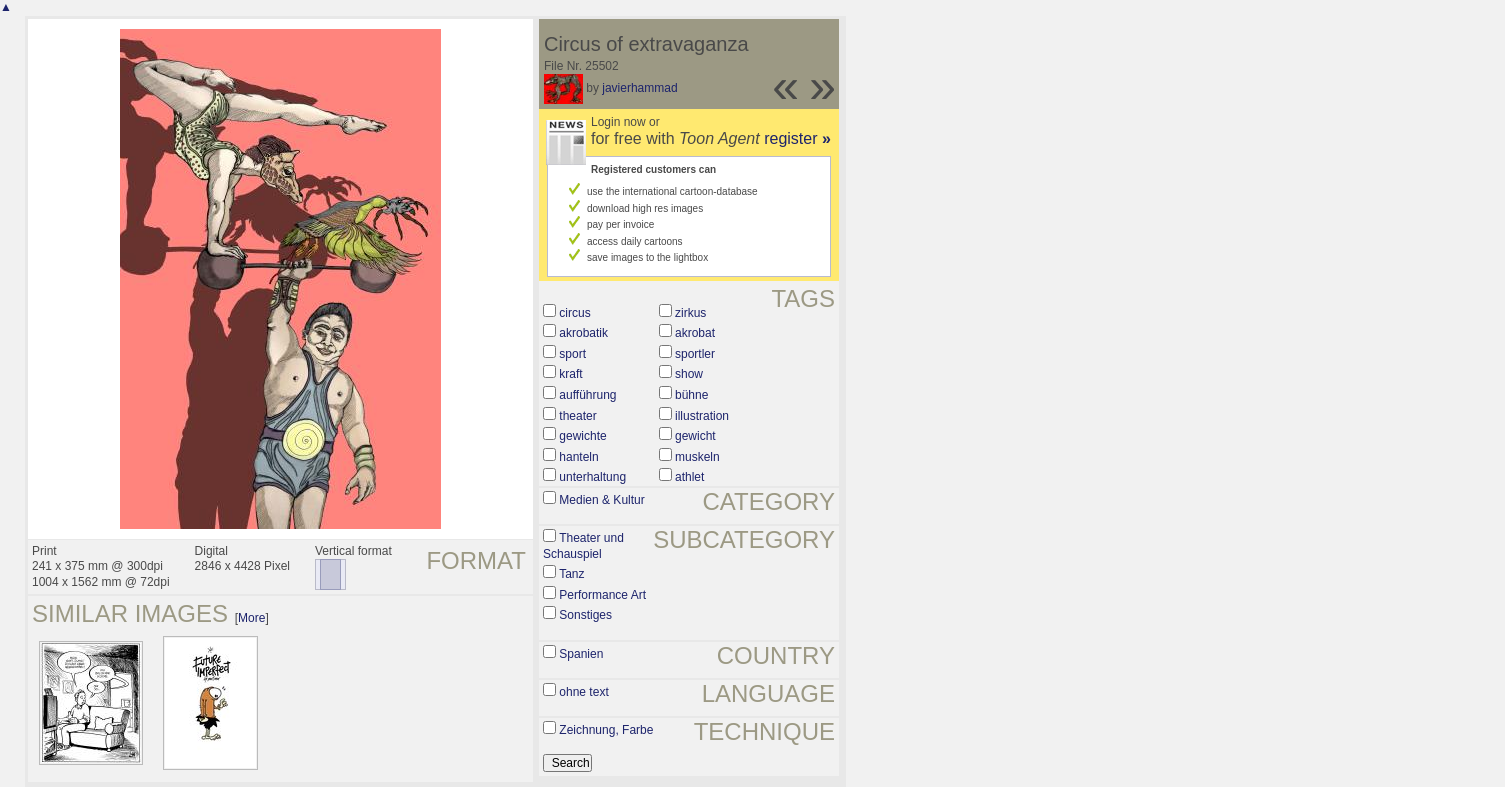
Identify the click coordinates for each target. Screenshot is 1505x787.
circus (574, 313)
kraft (570, 374)
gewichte (582, 436)
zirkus (690, 313)
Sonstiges (585, 615)
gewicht (695, 436)
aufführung (587, 395)
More (251, 618)
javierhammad (639, 88)
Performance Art (602, 595)
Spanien (581, 654)
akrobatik (583, 333)
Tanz (571, 574)
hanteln (578, 457)
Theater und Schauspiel (583, 546)
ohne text (583, 692)
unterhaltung (592, 477)
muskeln (697, 457)
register (797, 138)
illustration (702, 416)
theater (577, 416)
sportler (695, 354)
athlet (689, 477)
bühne (691, 395)
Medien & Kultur (601, 500)
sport (572, 354)
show (689, 374)
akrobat (695, 333)
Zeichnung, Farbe (606, 730)
